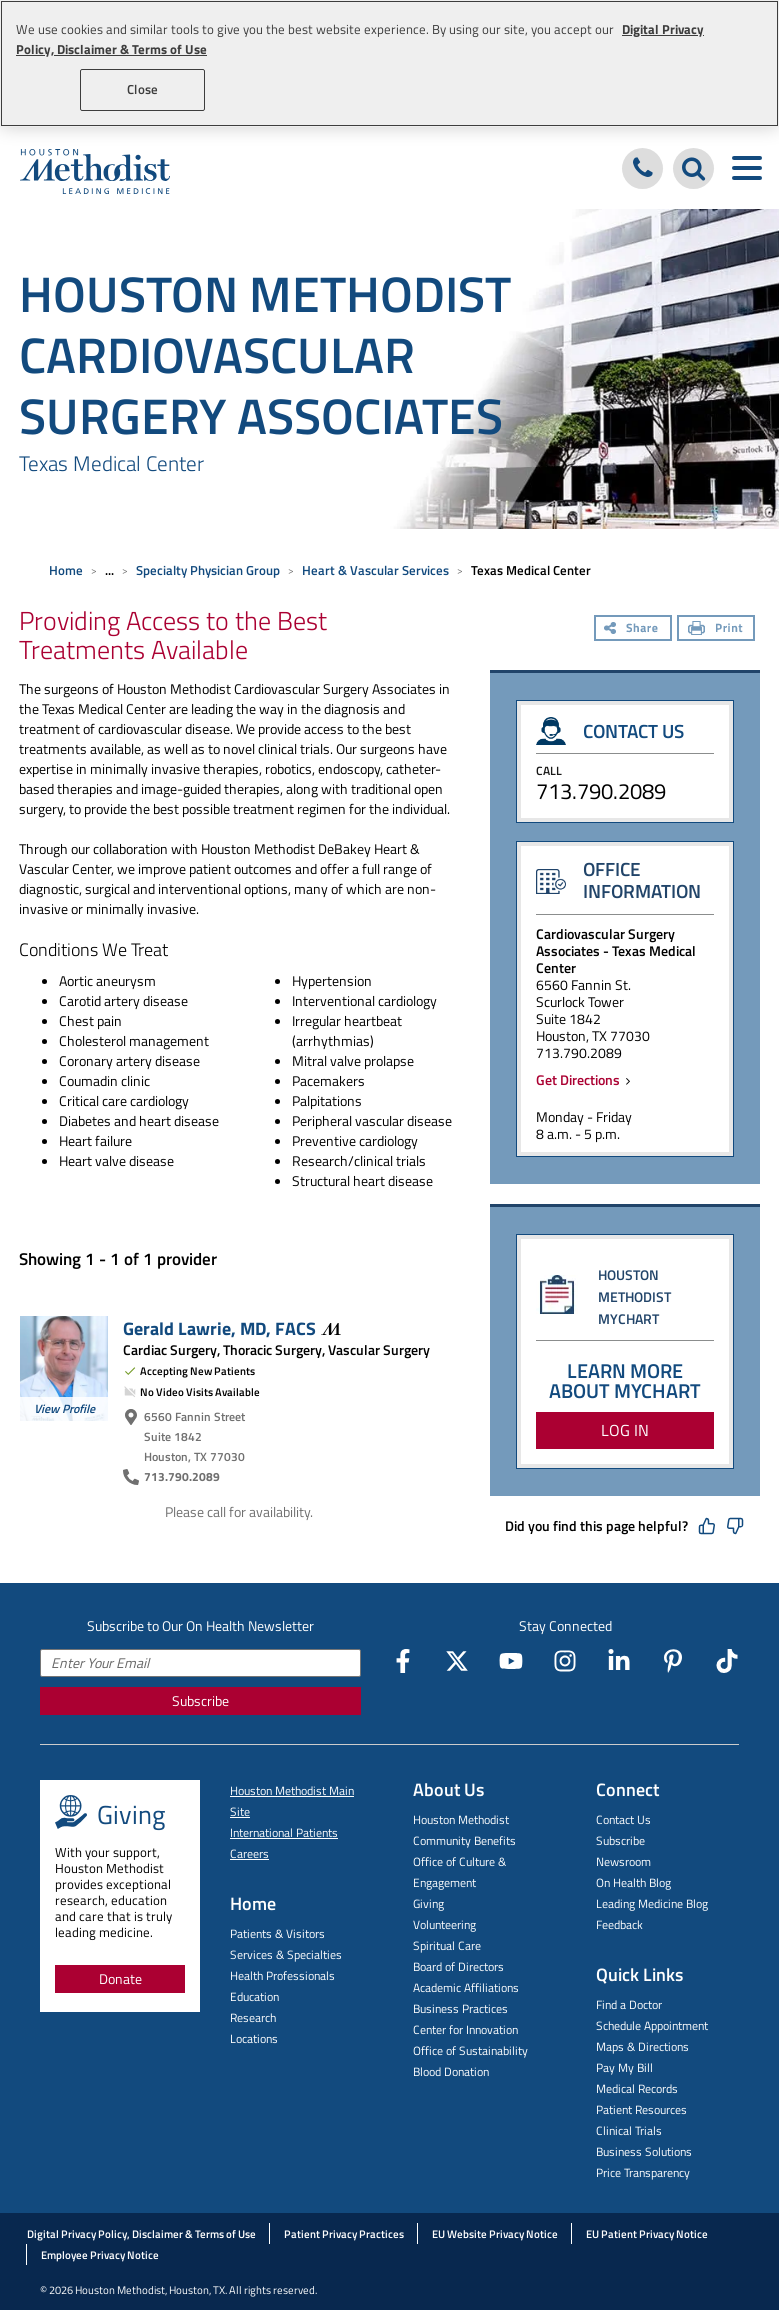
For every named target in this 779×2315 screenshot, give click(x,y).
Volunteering (444, 1924)
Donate (120, 1978)
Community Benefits (464, 1840)
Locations (254, 2038)
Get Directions (581, 1079)
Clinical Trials (629, 2130)
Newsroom (623, 1861)
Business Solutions (644, 2151)
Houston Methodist (461, 1819)
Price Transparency (643, 2172)
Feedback (619, 1924)
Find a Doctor (629, 2004)
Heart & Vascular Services (375, 570)
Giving (428, 1903)
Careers (249, 1853)
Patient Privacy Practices (344, 2234)
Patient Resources (641, 2109)
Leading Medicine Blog (652, 1903)
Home (66, 570)
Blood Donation (451, 2071)
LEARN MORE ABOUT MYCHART (625, 1380)
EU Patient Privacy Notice (647, 2234)
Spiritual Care (447, 1945)
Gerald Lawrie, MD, (232, 1328)
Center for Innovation (465, 2029)
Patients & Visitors (277, 1933)
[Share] (633, 630)
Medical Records (637, 2088)
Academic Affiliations (466, 1987)
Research (253, 2017)
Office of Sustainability (470, 2050)
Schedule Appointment (652, 2025)
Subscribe (200, 1700)
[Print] (716, 630)
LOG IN (625, 1430)
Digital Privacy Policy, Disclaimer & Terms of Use (141, 2234)
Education (254, 1996)
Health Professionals (282, 1975)
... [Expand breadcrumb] (109, 570)
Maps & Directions (642, 2046)
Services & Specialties (286, 1954)
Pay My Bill (624, 2067)
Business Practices (460, 2008)
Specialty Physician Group (208, 570)
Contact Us (623, 1819)
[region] (389, 63)
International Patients (284, 1832)
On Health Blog (633, 1882)
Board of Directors (458, 1966)
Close (142, 89)
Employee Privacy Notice (100, 2255)
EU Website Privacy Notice (495, 2234)
